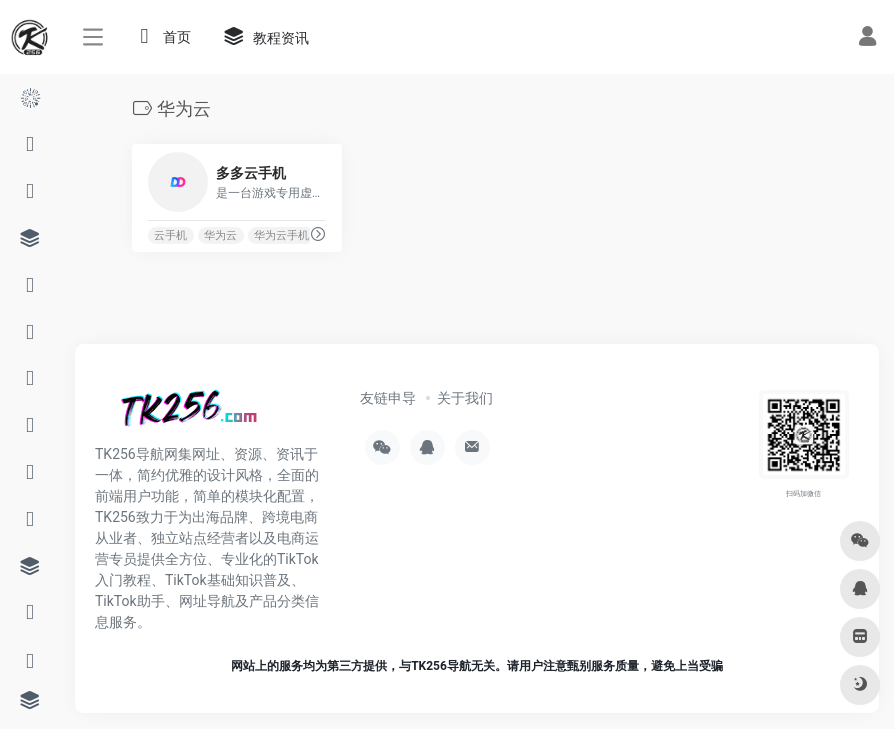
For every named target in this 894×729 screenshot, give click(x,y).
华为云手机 (281, 235)
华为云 (220, 235)
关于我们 (465, 398)
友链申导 (388, 398)
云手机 (170, 235)
